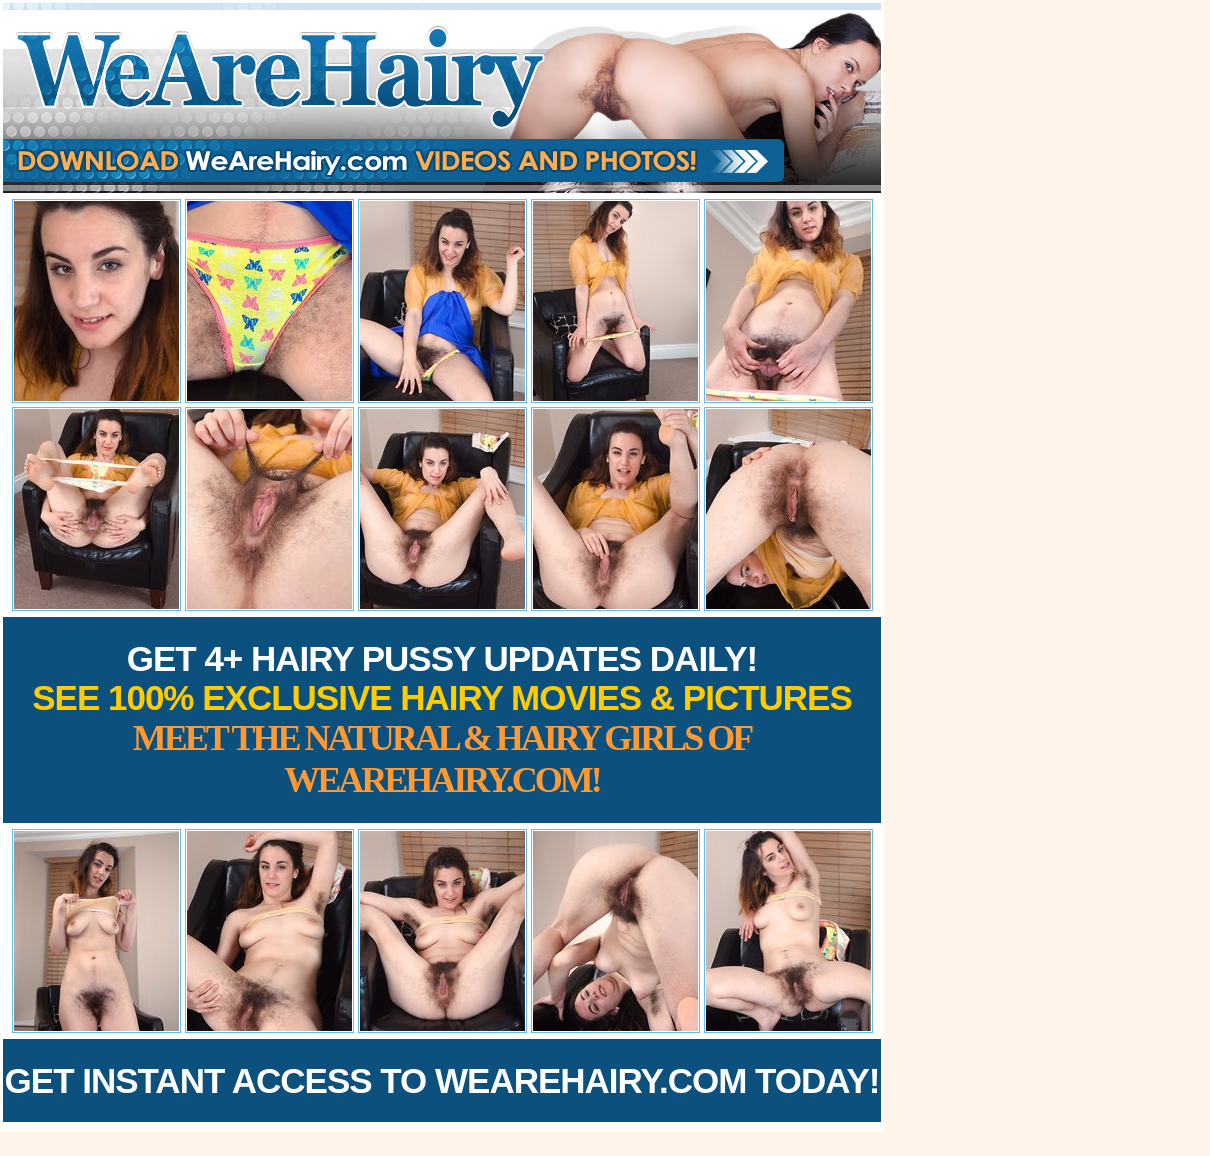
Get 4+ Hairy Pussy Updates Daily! (442, 719)
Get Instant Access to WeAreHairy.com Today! (442, 1080)
